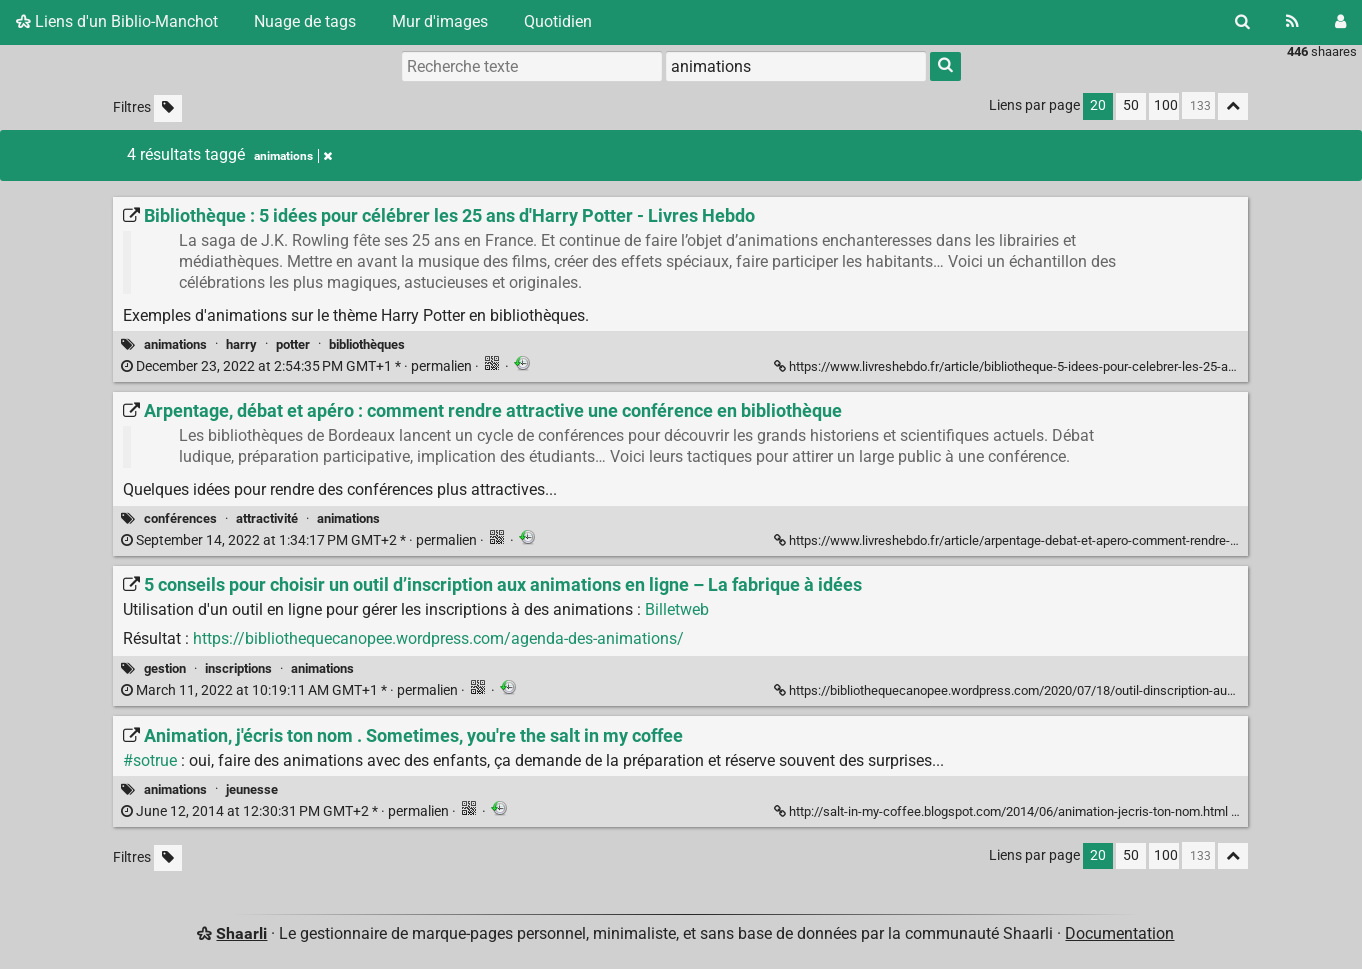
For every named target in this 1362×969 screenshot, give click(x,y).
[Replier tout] (1233, 106)
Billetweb (677, 609)
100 (1166, 105)
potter (293, 344)
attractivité (267, 518)
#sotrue (150, 760)
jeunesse (252, 789)
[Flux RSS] (1292, 22)
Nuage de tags (305, 21)
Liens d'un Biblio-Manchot (117, 21)
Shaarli (241, 933)
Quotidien (558, 21)
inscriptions (238, 668)
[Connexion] (1340, 22)
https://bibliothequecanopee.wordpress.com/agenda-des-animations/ (438, 638)
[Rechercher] (1242, 22)
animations (175, 344)
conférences (180, 518)
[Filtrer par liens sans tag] (168, 108)
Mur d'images (440, 21)
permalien (298, 366)
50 (1131, 105)
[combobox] (796, 66)
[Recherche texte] (532, 66)
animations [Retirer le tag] (293, 156)
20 (1098, 105)
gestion (165, 668)
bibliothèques (367, 344)
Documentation (1119, 933)
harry (241, 344)
